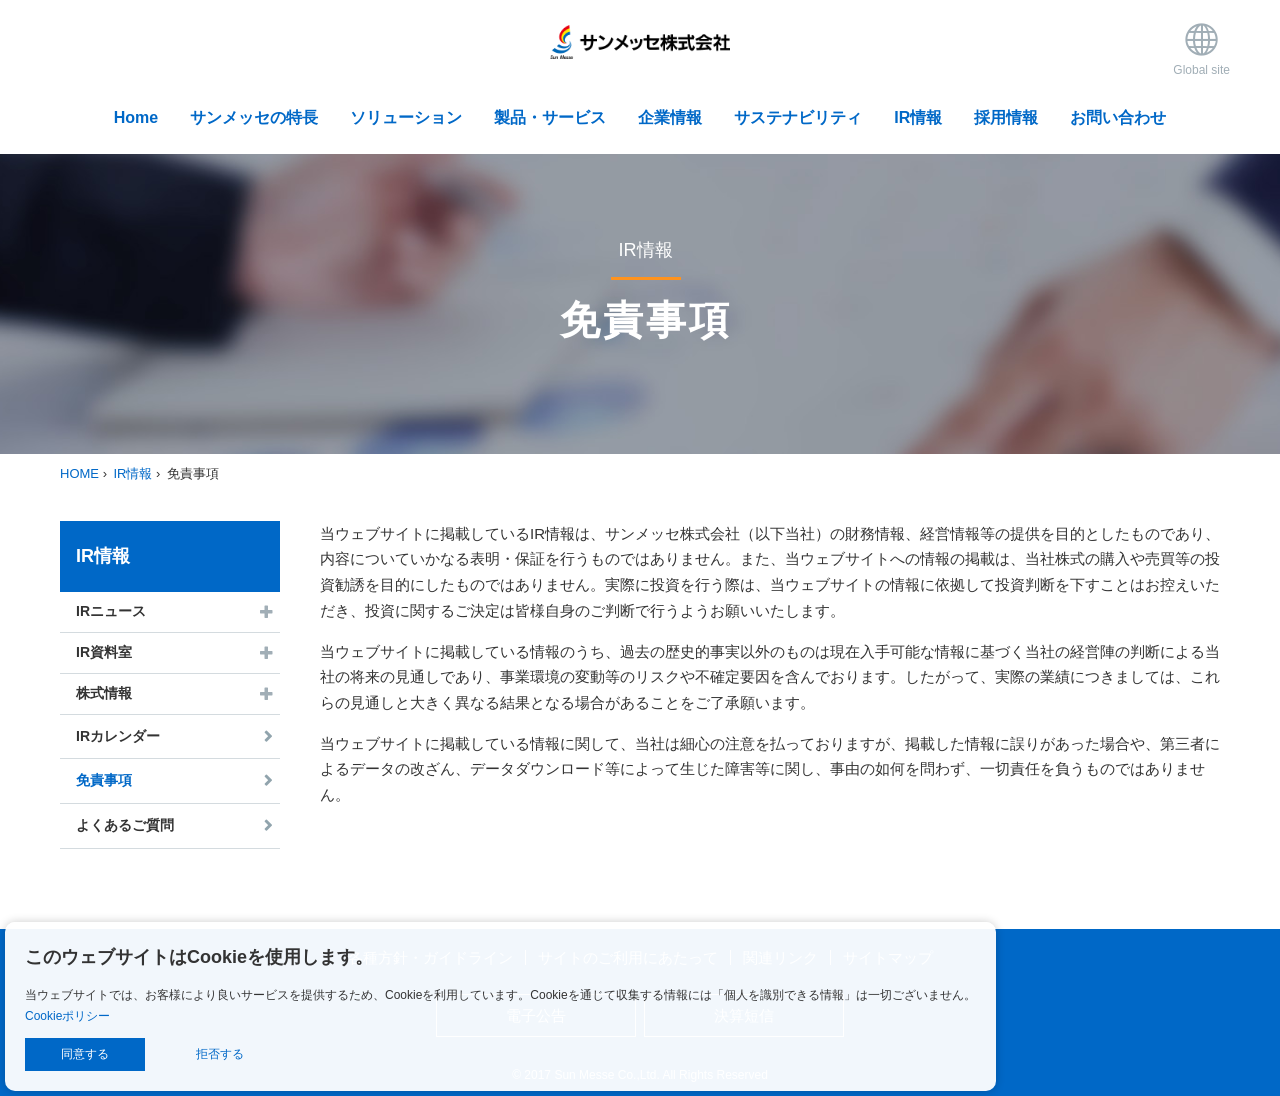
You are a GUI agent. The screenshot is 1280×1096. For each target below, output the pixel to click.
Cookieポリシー (67, 1016)
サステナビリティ (798, 117)
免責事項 (104, 780)
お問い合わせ (1118, 117)
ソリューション (406, 117)
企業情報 (670, 117)
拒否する (220, 1054)
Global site (1201, 48)
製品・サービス (550, 117)
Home (136, 117)
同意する (85, 1054)
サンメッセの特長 (254, 117)
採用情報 (1006, 117)
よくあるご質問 (125, 825)
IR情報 (918, 117)
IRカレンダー (118, 736)
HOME (79, 473)
